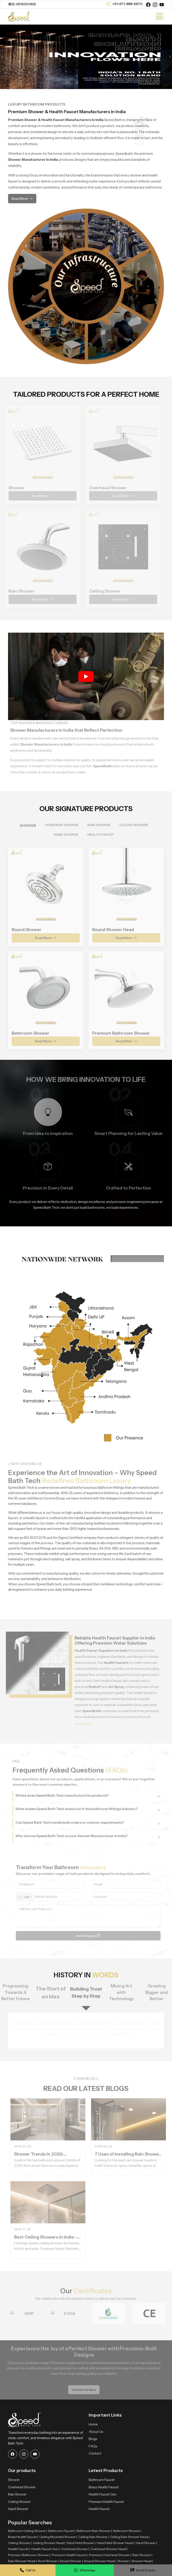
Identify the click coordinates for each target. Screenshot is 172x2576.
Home (93, 2424)
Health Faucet (99, 2509)
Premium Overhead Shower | (110, 2555)
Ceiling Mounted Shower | (58, 2537)
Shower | (123, 2561)
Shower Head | (142, 2561)
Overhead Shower (22, 2487)
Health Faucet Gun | (45, 2549)
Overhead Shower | (75, 2549)
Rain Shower (17, 2494)
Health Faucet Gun (102, 2494)
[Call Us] (28, 2570)
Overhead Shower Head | (108, 2549)
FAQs (93, 2446)
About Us (96, 2432)
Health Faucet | (19, 2549)
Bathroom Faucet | (61, 2531)
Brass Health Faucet (104, 2487)
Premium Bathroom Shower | (29, 2555)
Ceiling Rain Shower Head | (129, 2537)
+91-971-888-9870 (127, 4)
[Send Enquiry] (143, 2570)
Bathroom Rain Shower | (94, 2531)
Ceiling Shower (19, 2502)
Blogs (93, 2439)
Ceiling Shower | (20, 2543)
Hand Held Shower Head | (115, 2543)
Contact (95, 2453)
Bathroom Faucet (102, 2480)
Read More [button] (22, 199)
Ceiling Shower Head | (49, 2543)
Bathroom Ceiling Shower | (27, 2531)
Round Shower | (71, 2561)
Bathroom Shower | (127, 2531)
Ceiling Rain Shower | (93, 2537)
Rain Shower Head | (22, 2561)
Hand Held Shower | (81, 2543)
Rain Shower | (142, 2555)
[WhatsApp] (85, 2570)
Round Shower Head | (100, 2561)
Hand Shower (18, 2509)
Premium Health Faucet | (70, 2555)
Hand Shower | (146, 2543)
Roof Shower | (48, 2561)
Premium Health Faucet (106, 2502)
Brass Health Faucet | (23, 2537)
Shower (14, 2480)
